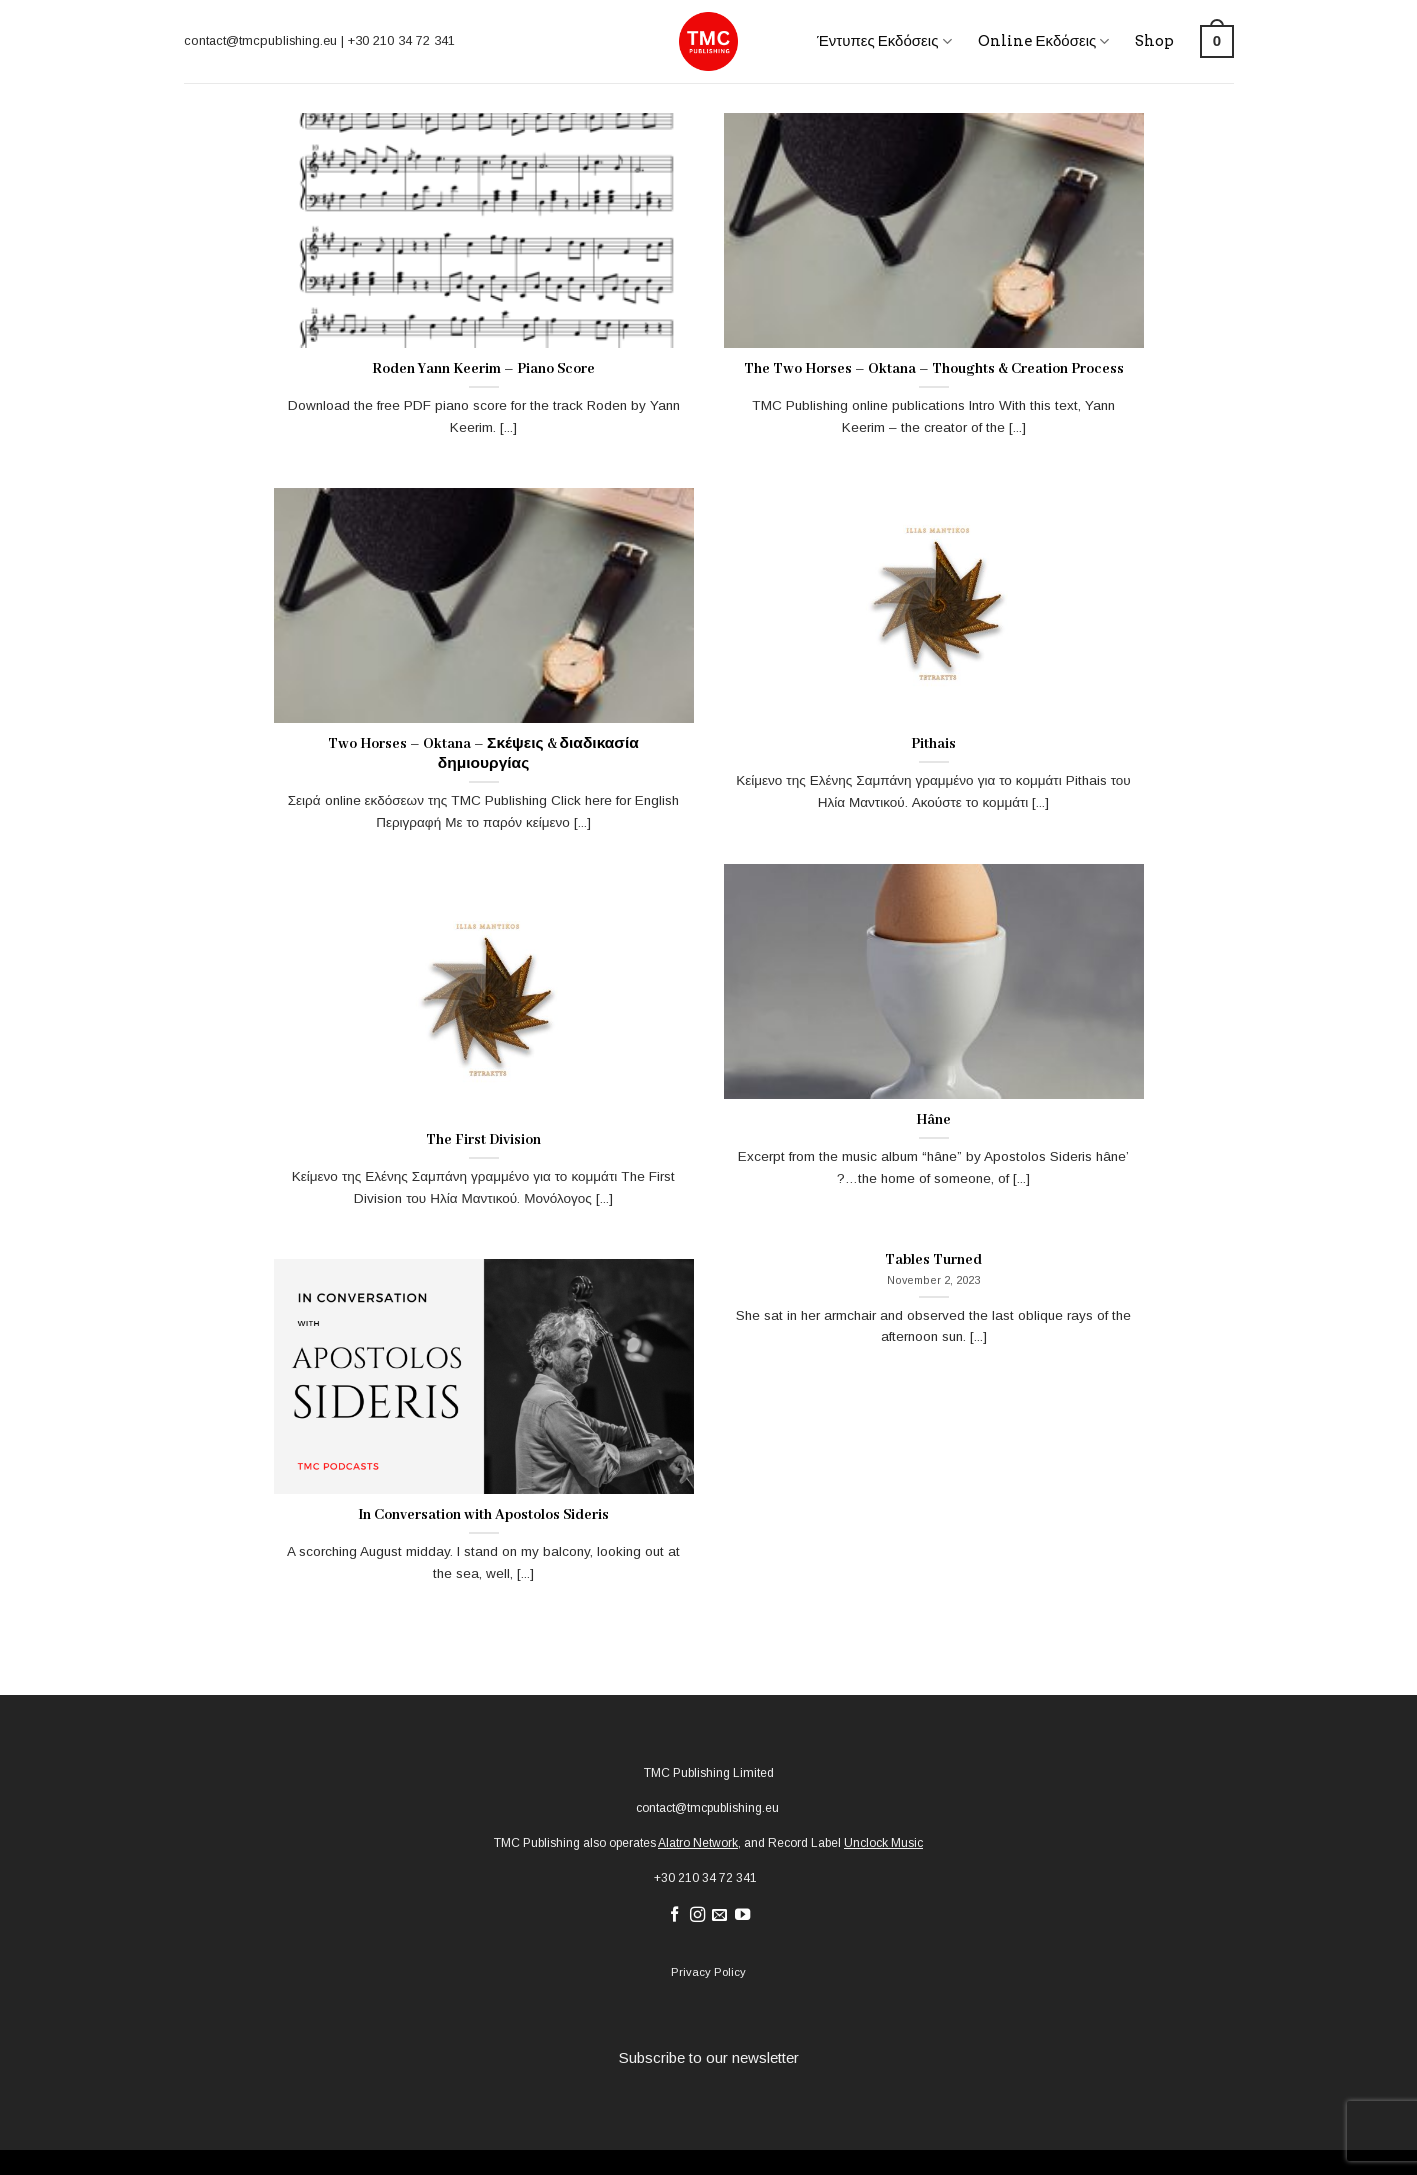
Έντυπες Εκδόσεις (884, 41)
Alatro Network (698, 1843)
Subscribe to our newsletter (709, 2057)
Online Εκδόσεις (1044, 41)
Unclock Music (883, 1843)
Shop (1154, 41)
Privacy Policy (708, 1972)
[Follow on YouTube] (742, 1915)
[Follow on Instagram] (696, 1915)
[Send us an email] (719, 1915)
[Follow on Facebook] (673, 1915)
